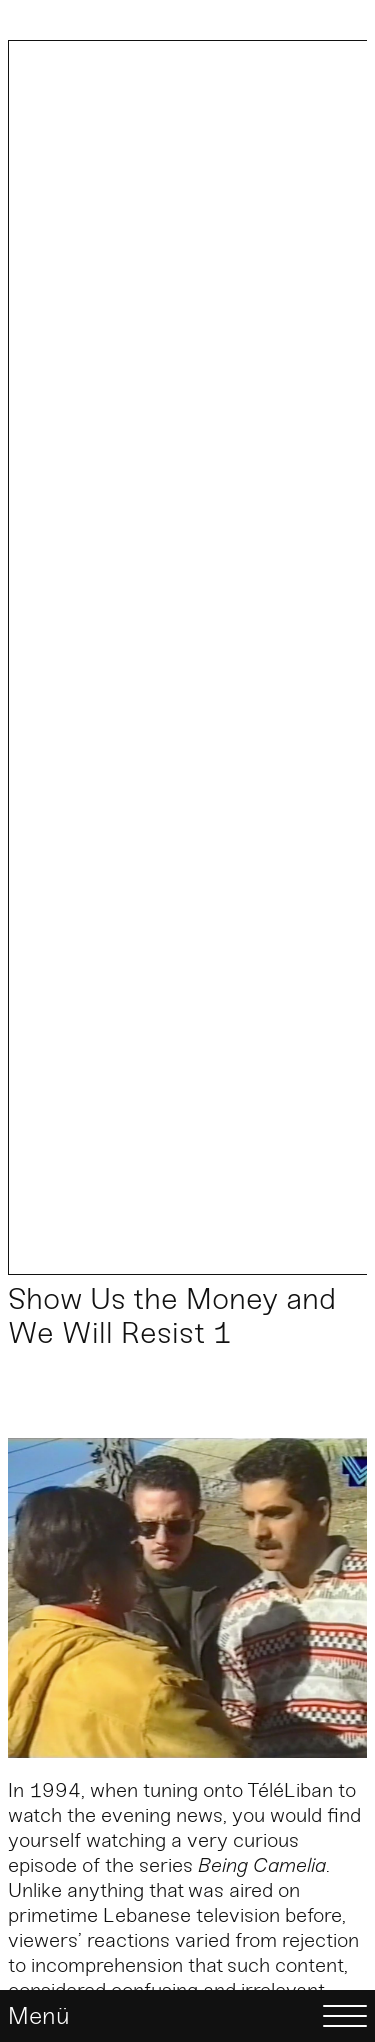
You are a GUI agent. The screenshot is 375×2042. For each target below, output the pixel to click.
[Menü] (187, 2016)
